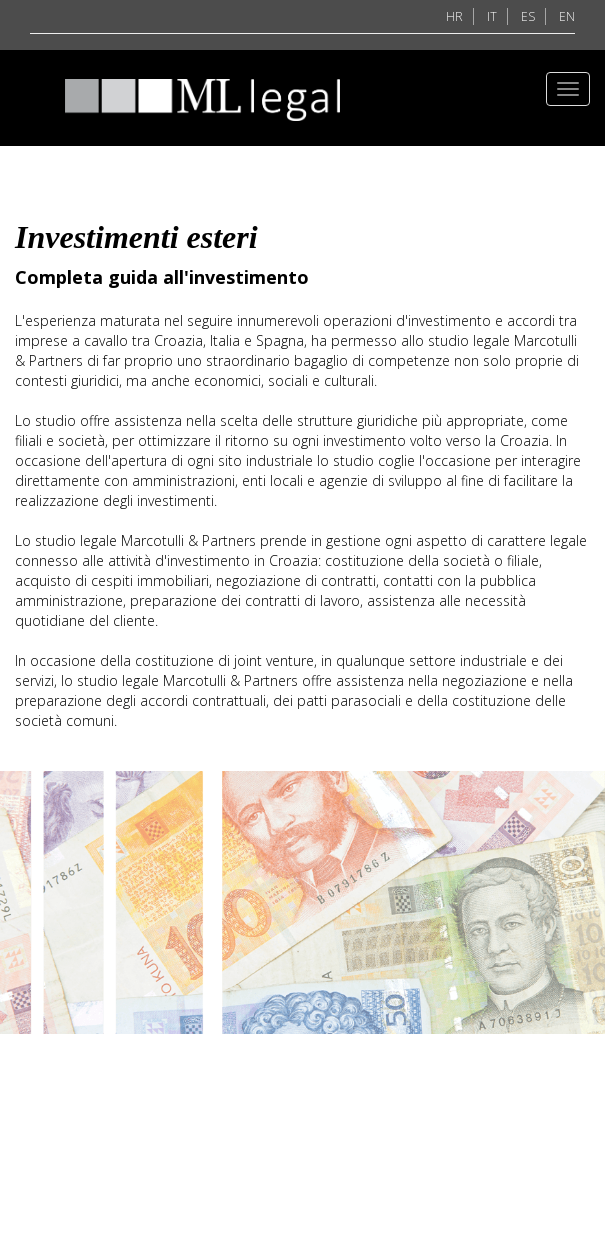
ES (528, 16)
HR (454, 16)
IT (492, 16)
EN (567, 16)
